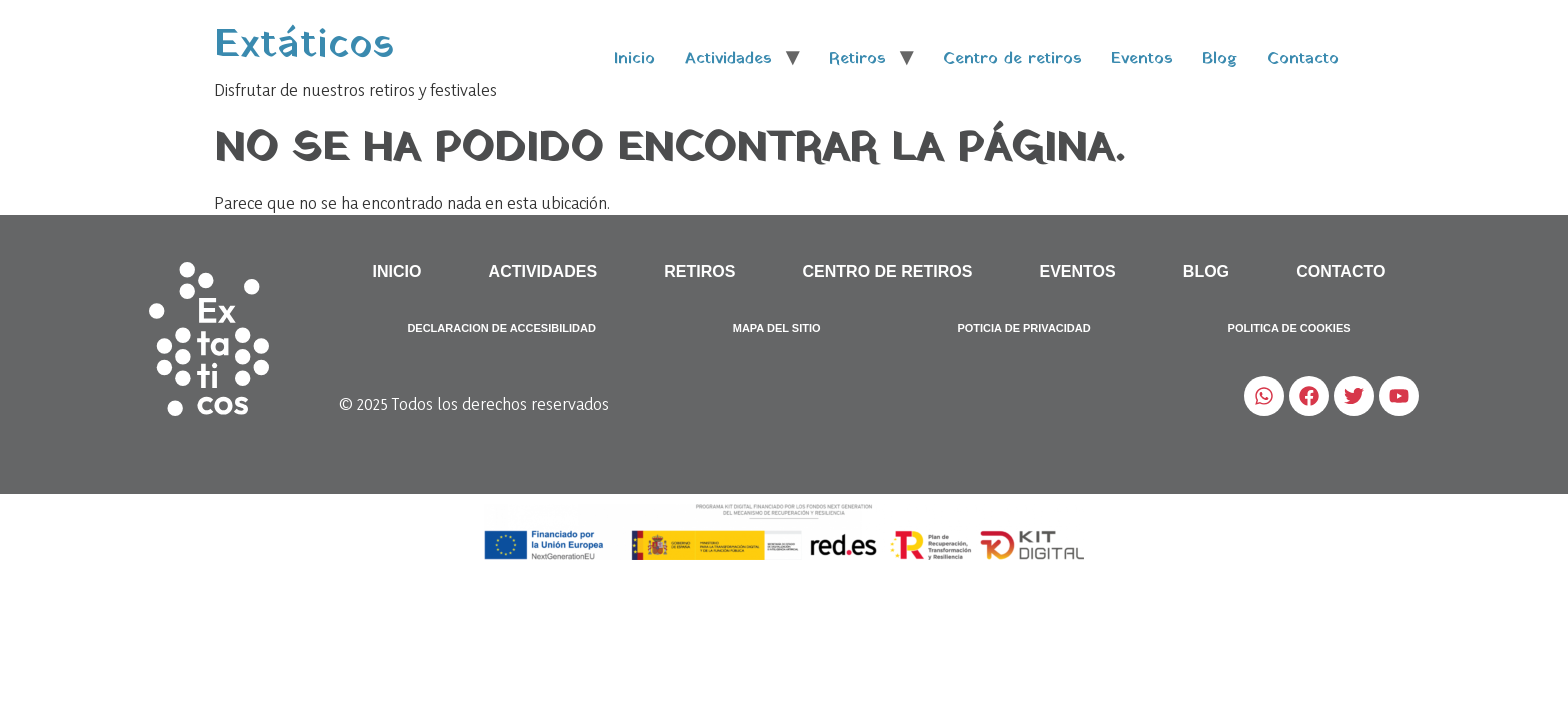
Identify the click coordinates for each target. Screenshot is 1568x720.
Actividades (728, 59)
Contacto (1303, 59)
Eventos (1141, 59)
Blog (1219, 59)
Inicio (634, 59)
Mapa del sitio (777, 328)
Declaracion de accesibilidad (501, 328)
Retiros (857, 59)
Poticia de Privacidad (1023, 328)
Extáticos (304, 45)
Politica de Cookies (1289, 328)
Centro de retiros (1012, 59)
